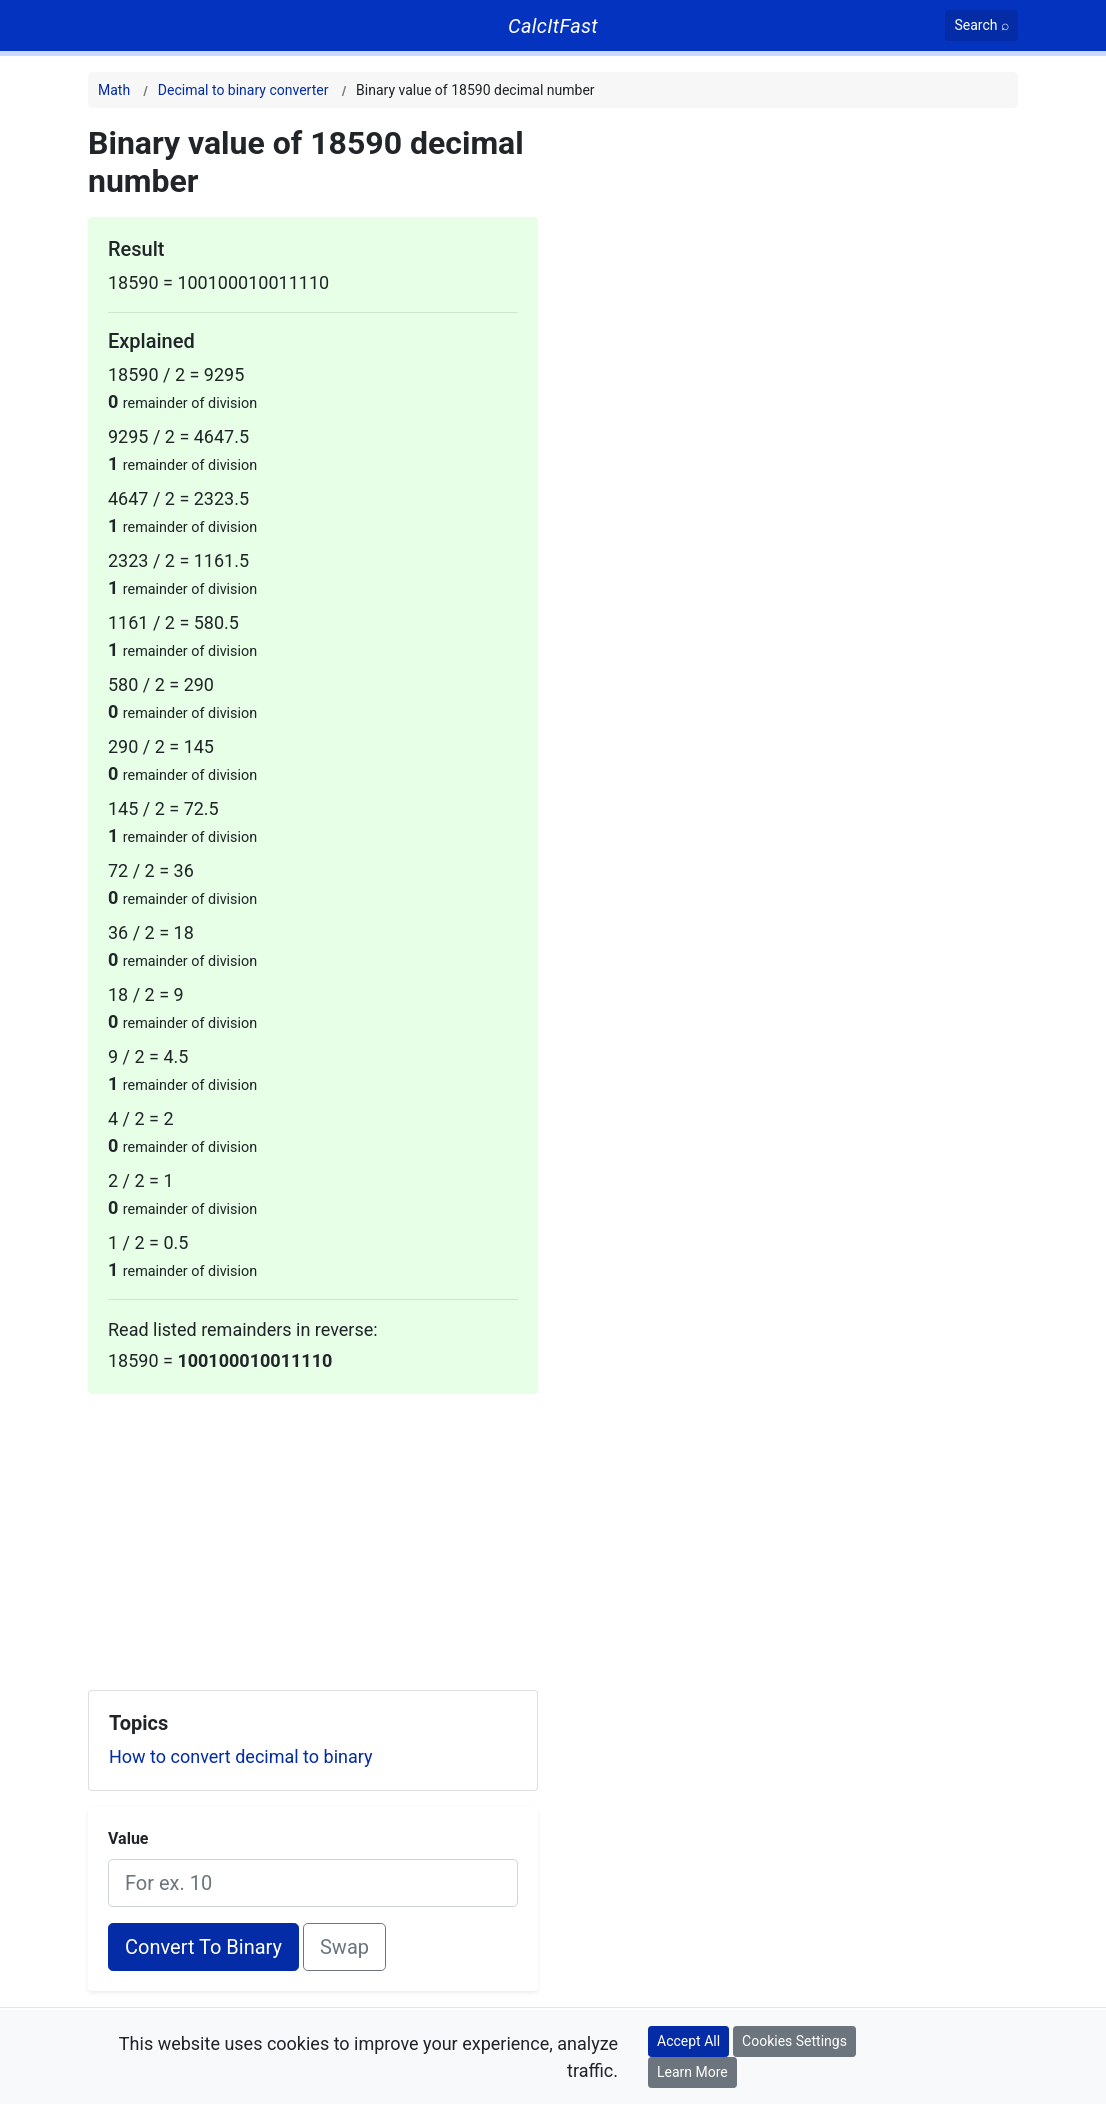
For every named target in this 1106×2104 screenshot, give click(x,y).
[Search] (981, 25)
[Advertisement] (313, 1534)
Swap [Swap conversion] (344, 1947)
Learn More (692, 2072)
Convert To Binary (203, 1947)
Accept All (688, 2041)
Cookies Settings (794, 2041)
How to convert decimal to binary (241, 1756)
